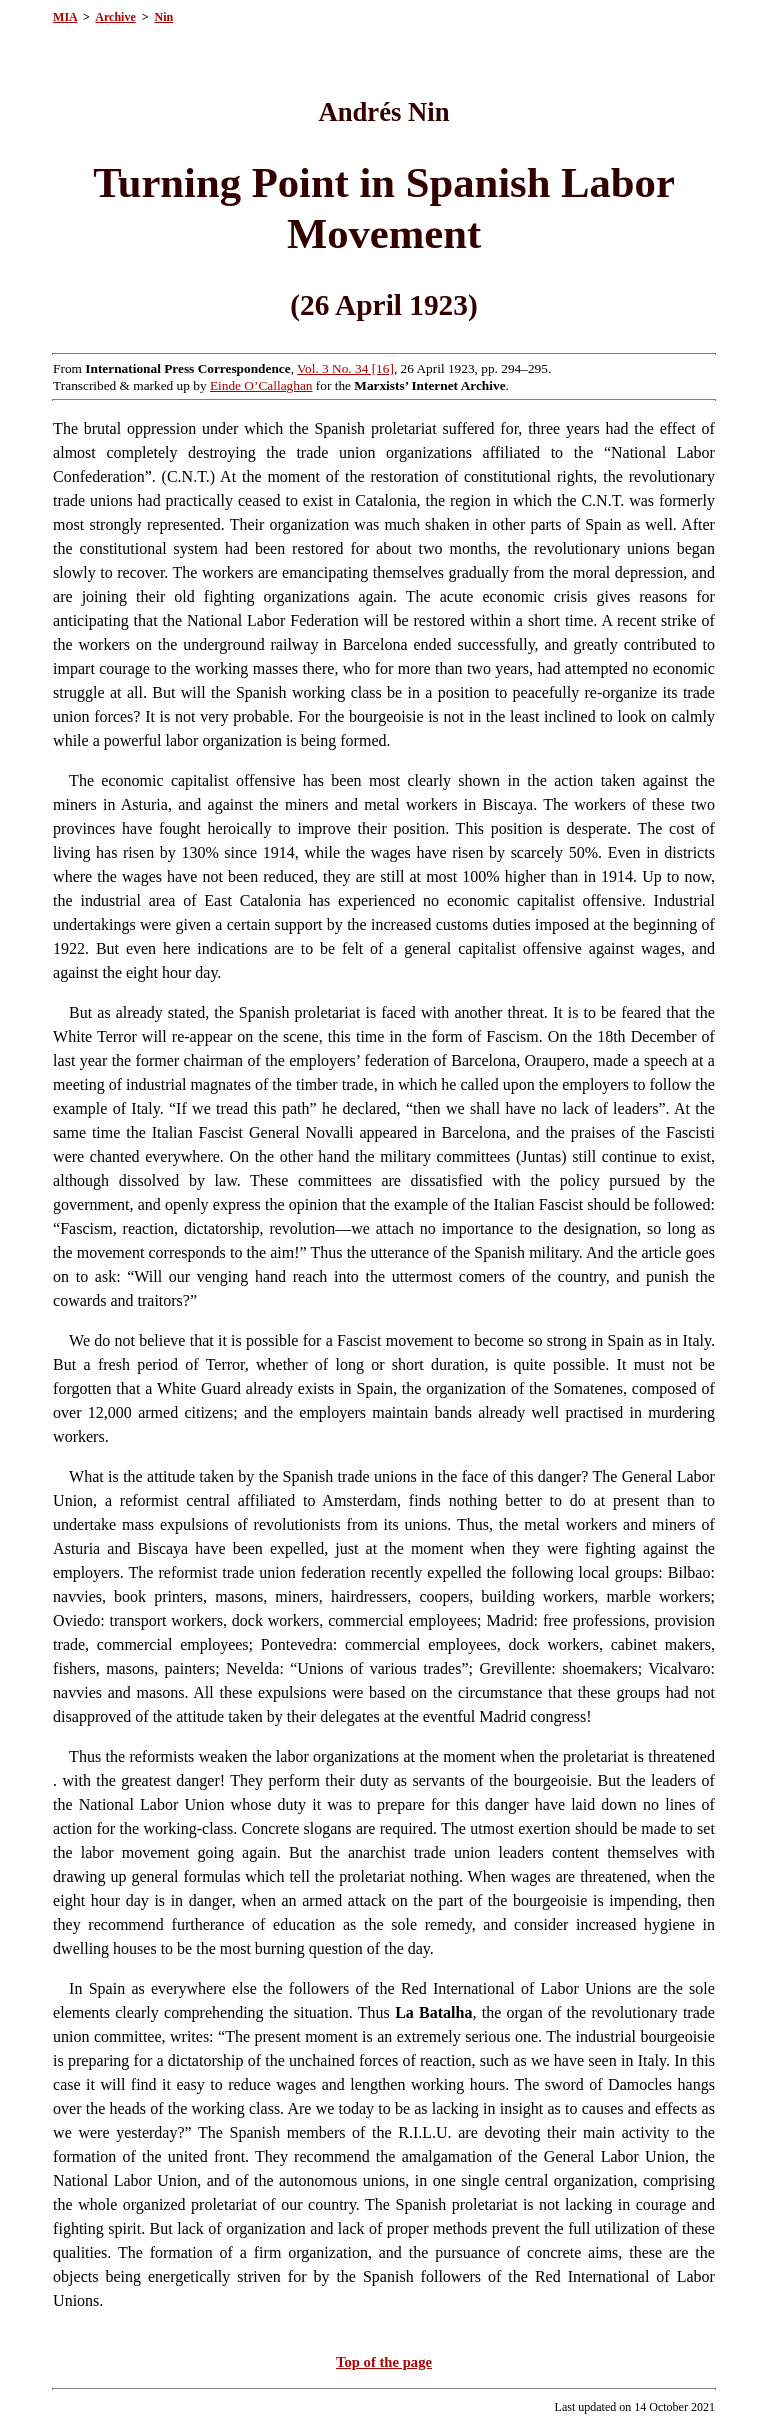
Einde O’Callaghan (261, 385)
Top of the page (384, 2362)
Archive (115, 17)
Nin (164, 17)
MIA (65, 17)
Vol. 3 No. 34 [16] (345, 368)
